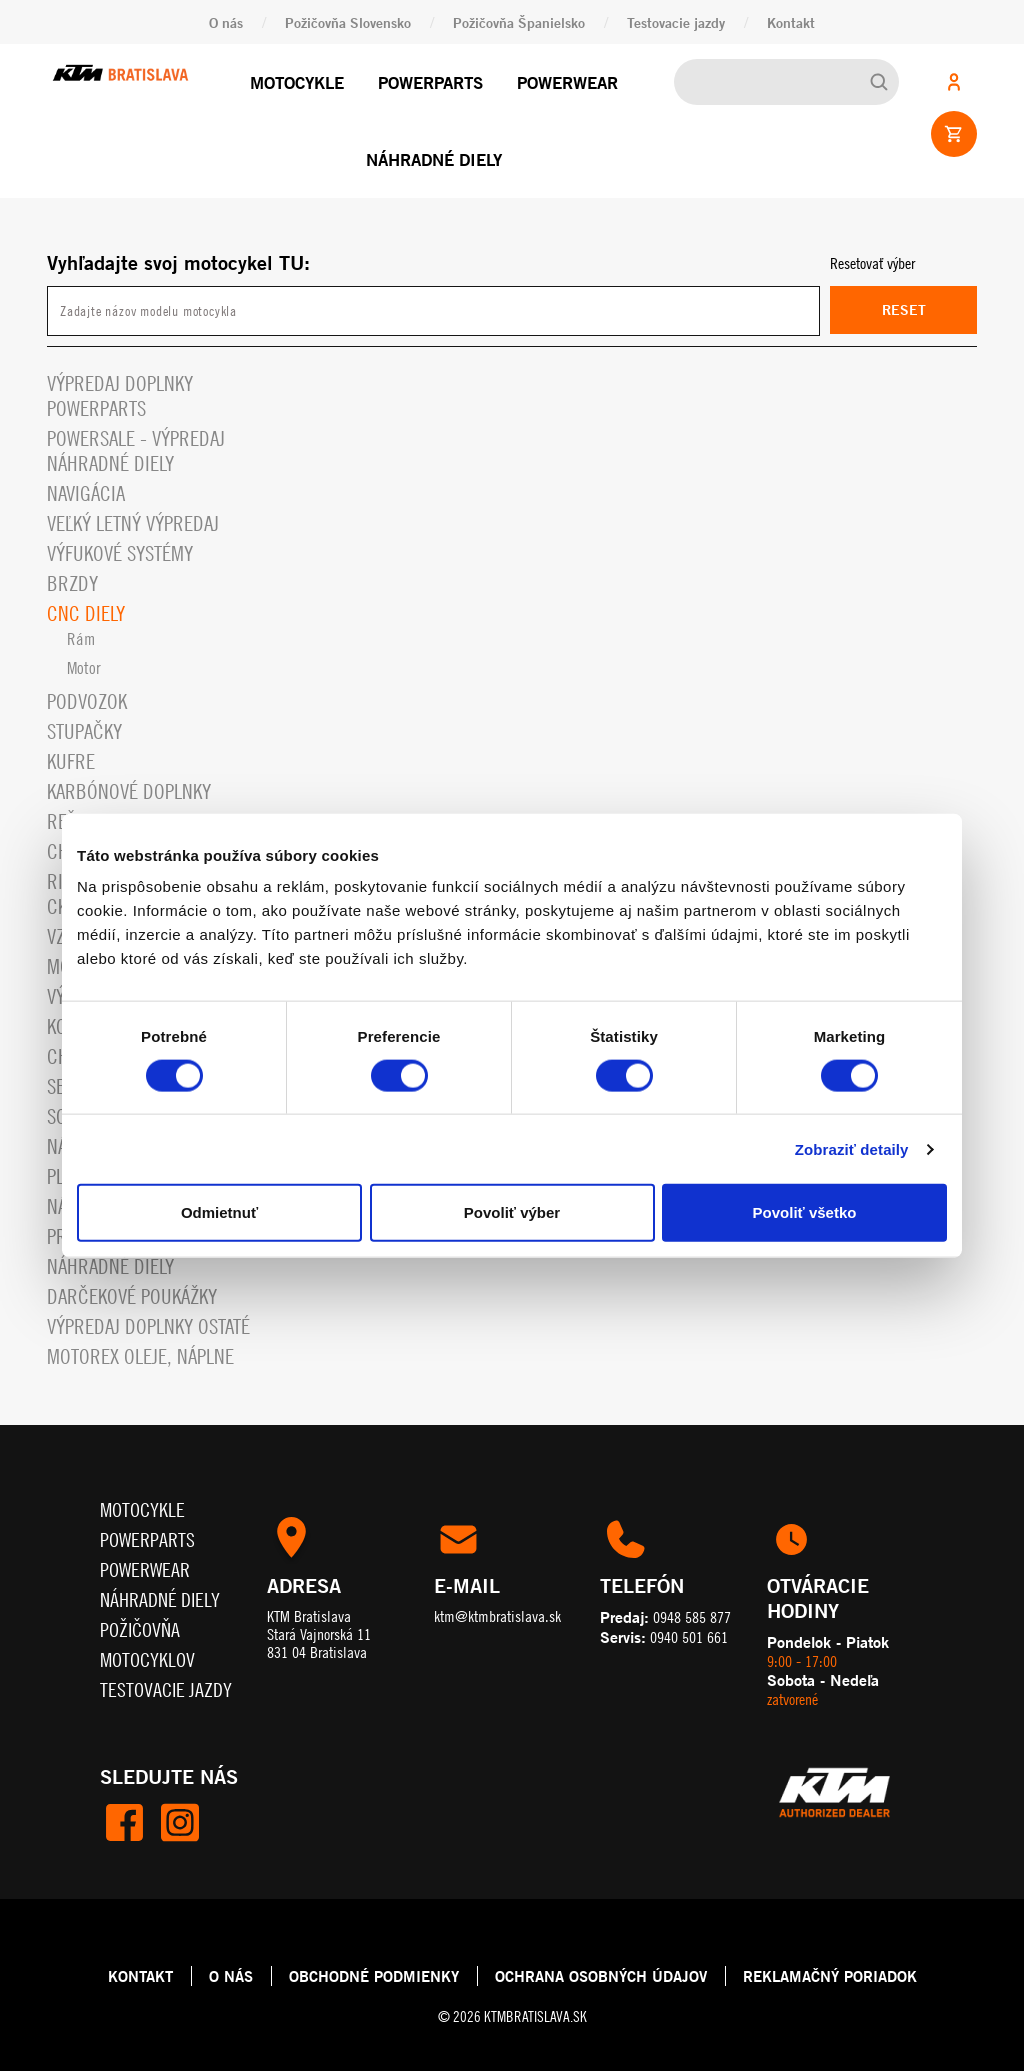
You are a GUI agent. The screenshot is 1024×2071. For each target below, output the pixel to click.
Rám (81, 639)
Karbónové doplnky (129, 791)
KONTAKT (140, 1976)
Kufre (71, 761)
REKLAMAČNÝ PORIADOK (830, 1976)
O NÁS (231, 1976)
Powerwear (567, 82)
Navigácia (86, 493)
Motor (84, 668)
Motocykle (297, 82)
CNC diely (86, 613)
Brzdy (72, 583)
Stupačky (84, 731)
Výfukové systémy (120, 553)
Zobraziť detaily (852, 1148)
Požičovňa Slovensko (348, 22)
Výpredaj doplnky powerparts (120, 396)
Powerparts (430, 82)
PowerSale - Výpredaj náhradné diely (136, 451)
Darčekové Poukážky (132, 1296)
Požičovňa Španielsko (519, 22)
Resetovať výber (872, 263)
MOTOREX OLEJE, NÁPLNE (140, 1356)
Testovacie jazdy (676, 22)
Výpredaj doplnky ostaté (148, 1326)
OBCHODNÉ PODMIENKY (374, 1976)
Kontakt (791, 22)
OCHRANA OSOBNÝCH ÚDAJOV (601, 1976)
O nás (226, 22)
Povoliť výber (512, 1212)
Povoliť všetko (805, 1212)
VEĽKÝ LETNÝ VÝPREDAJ (133, 523)
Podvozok (87, 701)
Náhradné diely (434, 159)
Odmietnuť (219, 1212)
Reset (904, 309)
